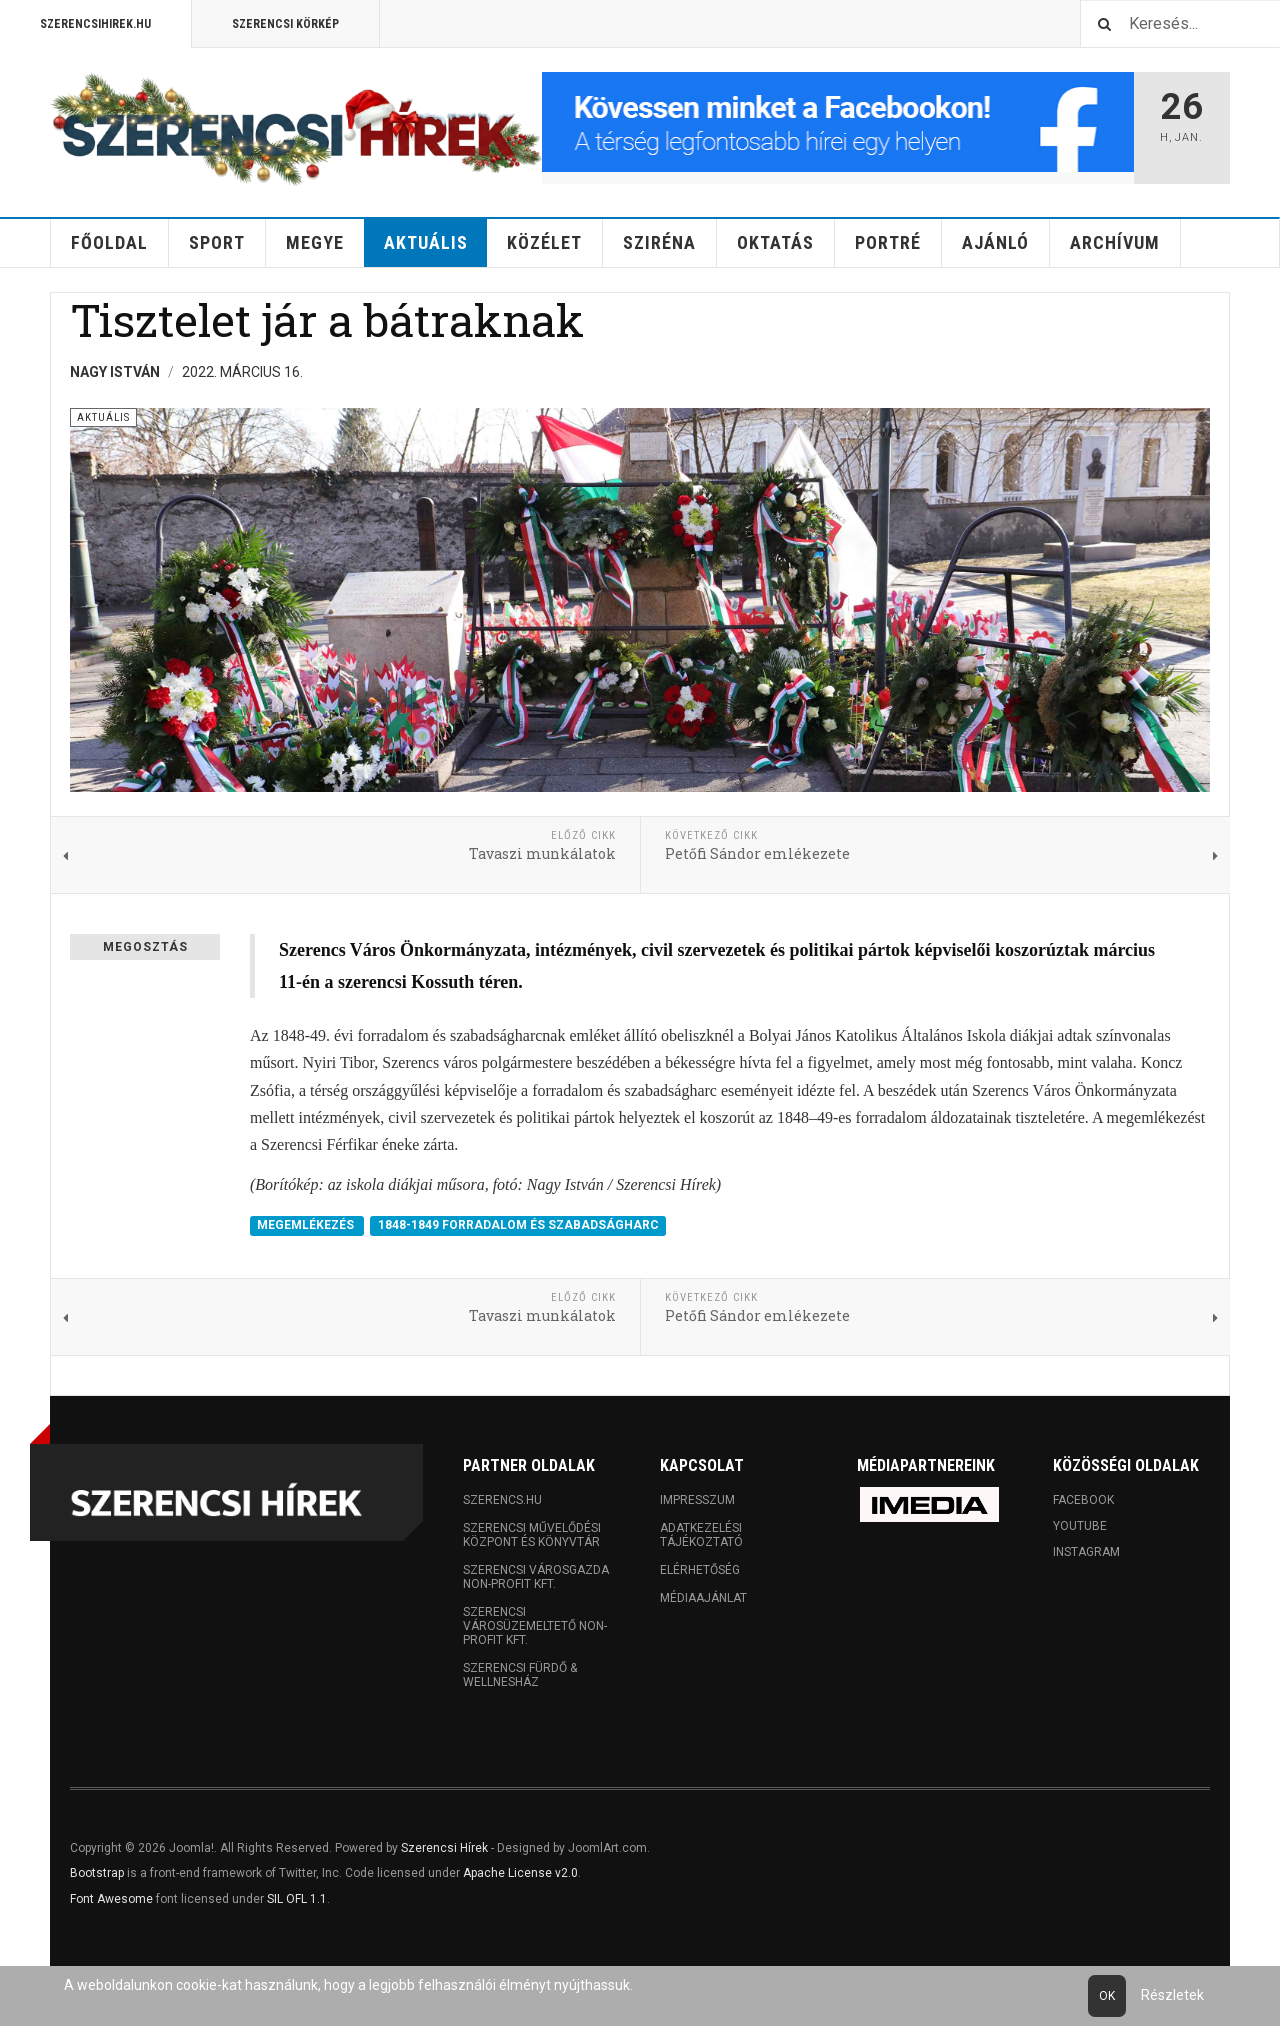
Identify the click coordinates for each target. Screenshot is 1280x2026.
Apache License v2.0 (520, 1873)
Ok (1107, 1996)
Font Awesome (111, 1899)
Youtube (1080, 1526)
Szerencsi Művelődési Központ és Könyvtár (532, 1535)
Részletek (1172, 1995)
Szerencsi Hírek (444, 1848)
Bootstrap (97, 1873)
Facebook (1083, 1500)
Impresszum (697, 1500)
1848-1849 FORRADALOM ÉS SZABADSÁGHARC (518, 1225)
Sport (217, 242)
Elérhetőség (700, 1570)
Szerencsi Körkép (285, 24)
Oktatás (775, 242)
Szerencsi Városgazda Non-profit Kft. (536, 1577)
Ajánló (995, 242)
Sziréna (659, 242)
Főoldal (109, 242)
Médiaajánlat (703, 1598)
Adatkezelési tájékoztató (701, 1535)
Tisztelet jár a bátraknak (327, 319)
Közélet (544, 242)
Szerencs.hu (502, 1500)
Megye (315, 242)
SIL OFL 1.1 (297, 1899)
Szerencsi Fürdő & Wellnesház (520, 1675)
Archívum (1115, 242)
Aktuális (426, 242)
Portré (888, 242)
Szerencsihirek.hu (95, 24)
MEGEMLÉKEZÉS (307, 1225)
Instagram (1086, 1552)
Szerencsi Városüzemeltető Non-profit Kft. (535, 1626)
